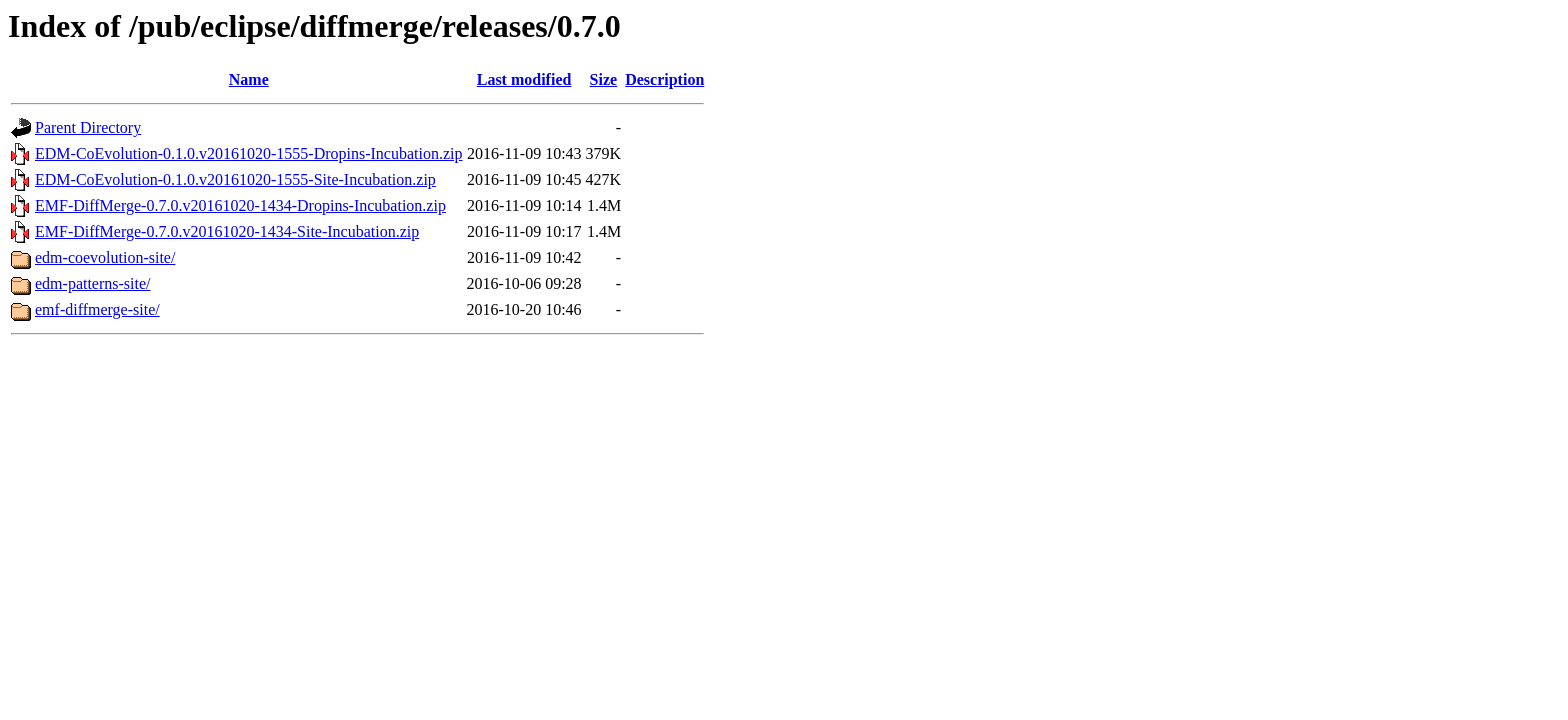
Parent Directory (88, 127)
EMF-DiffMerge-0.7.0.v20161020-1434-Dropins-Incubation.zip (240, 205)
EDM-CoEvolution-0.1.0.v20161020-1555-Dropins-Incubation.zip (249, 153)
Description (664, 79)
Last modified (524, 79)
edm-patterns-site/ (93, 283)
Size (604, 79)
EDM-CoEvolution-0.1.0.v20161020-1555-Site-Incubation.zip (235, 179)
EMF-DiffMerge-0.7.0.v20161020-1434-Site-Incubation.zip (227, 231)
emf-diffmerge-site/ (97, 309)
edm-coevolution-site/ (105, 257)
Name (249, 79)
